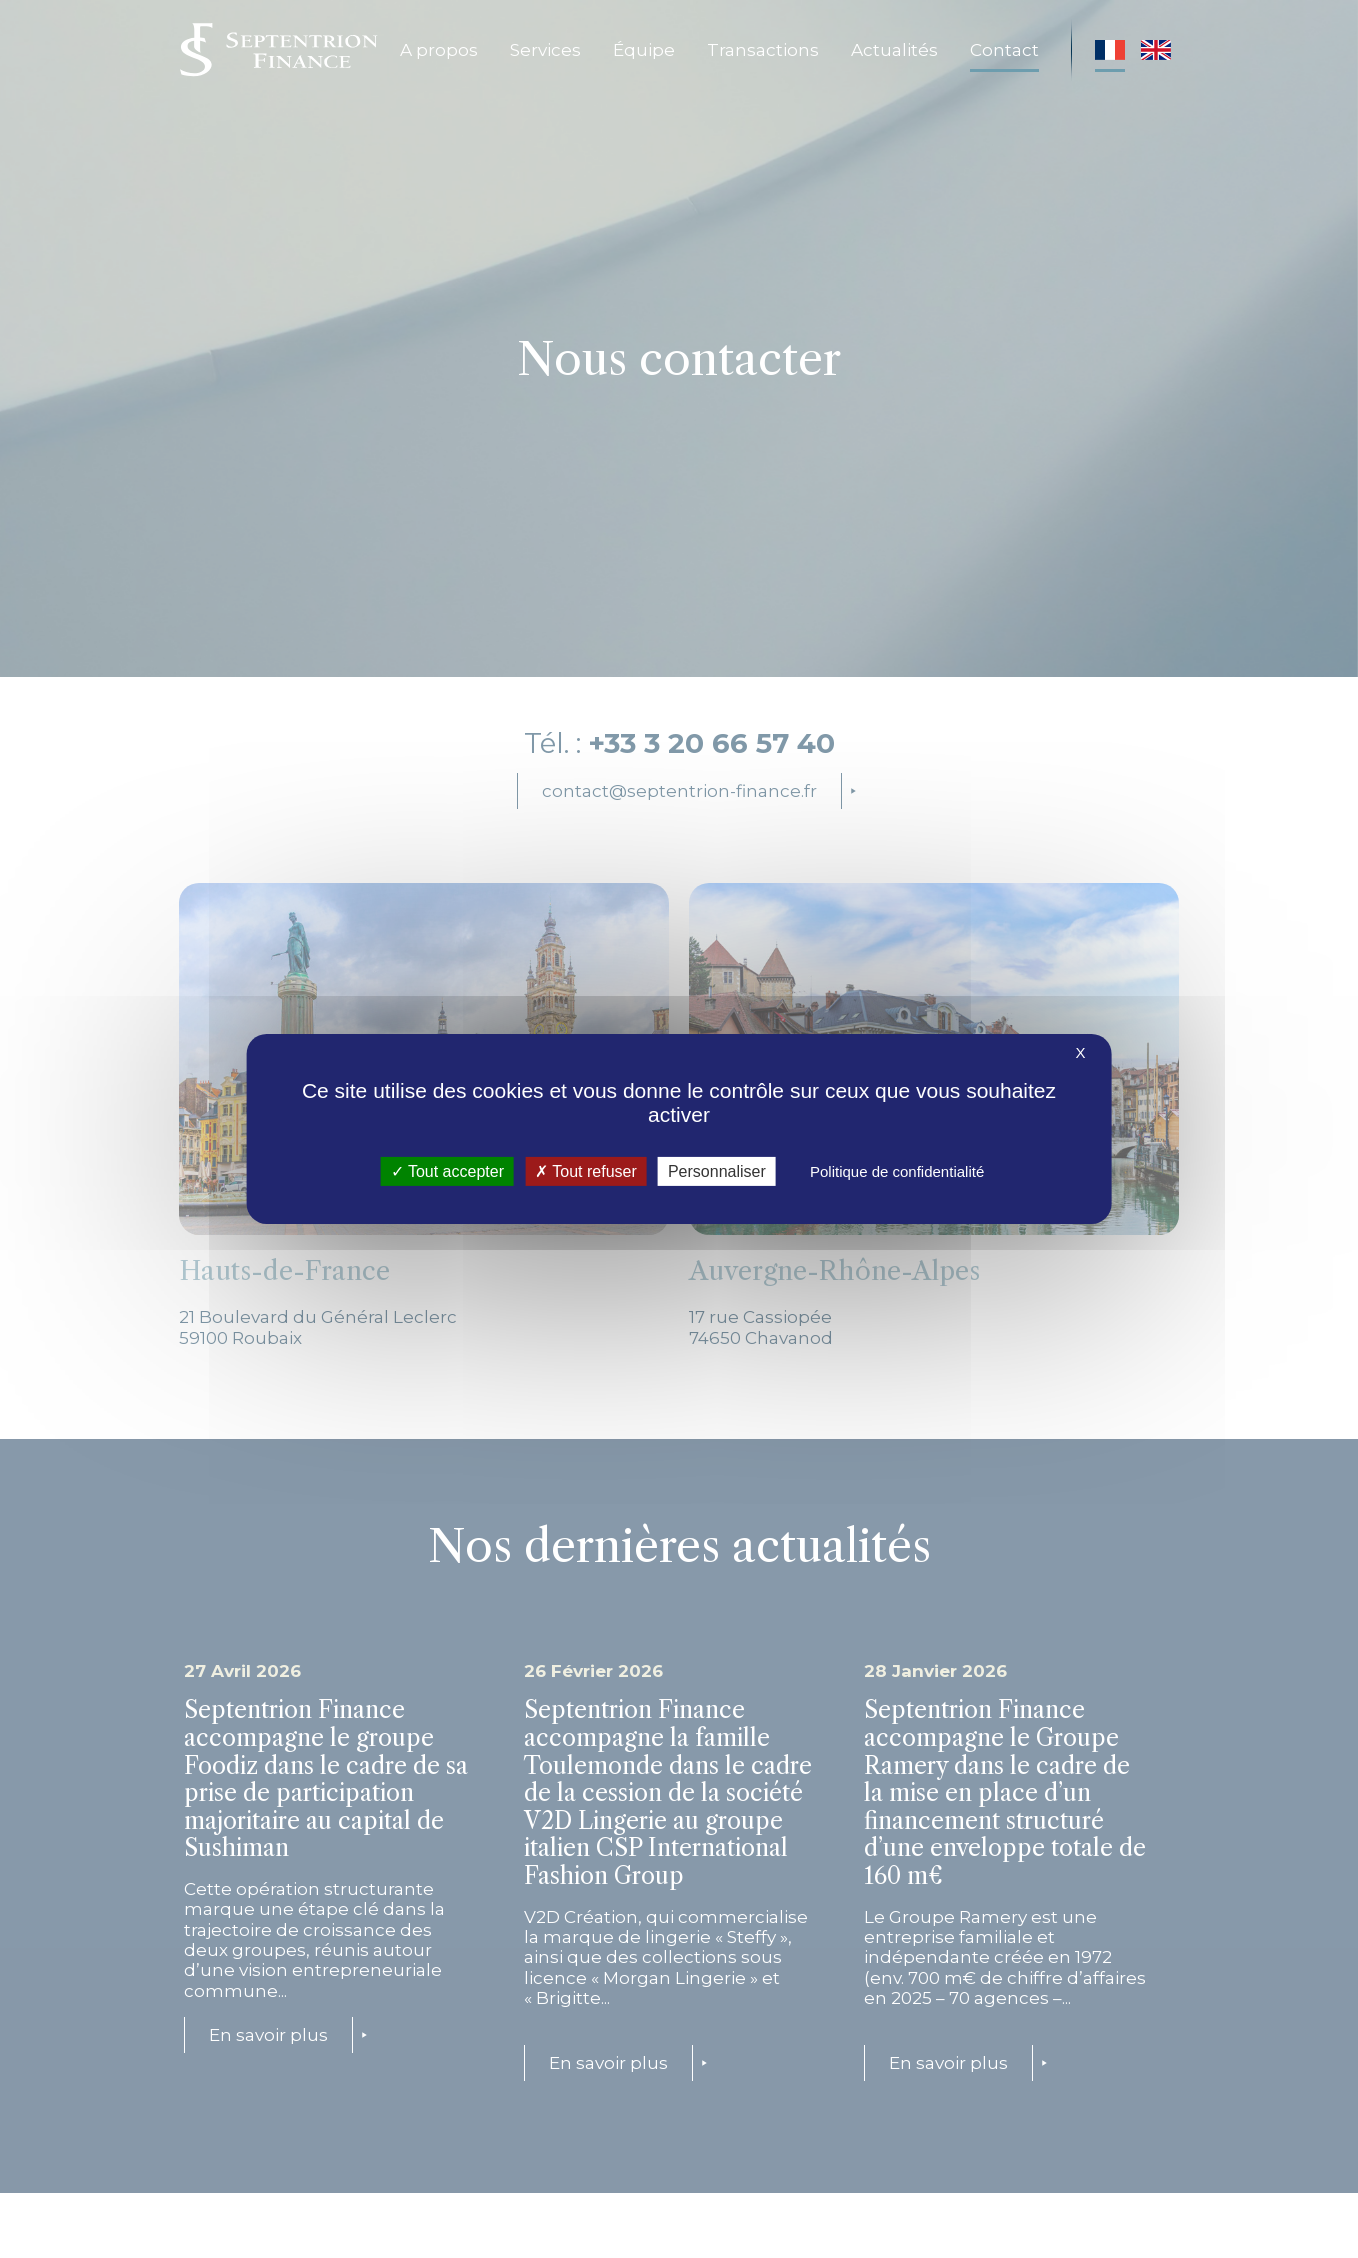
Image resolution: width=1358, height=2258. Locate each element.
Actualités (894, 50)
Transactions (763, 50)
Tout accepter (447, 1171)
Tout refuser (586, 1171)
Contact (1004, 50)
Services (545, 50)
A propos (439, 50)
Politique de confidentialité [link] (897, 1171)
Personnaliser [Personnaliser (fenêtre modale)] (717, 1171)
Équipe (644, 50)
